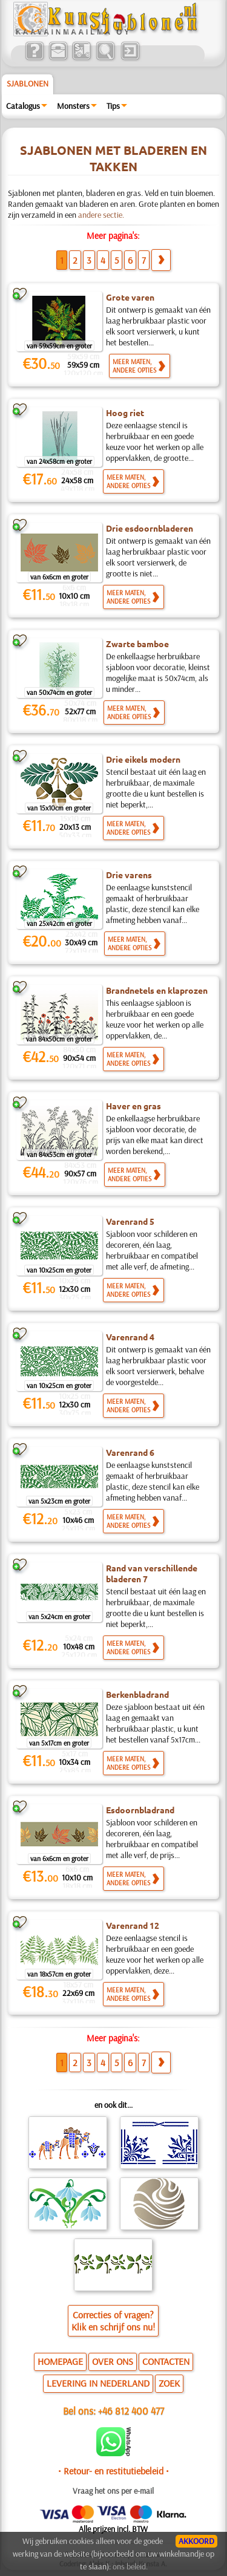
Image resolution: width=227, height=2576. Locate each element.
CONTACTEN (165, 2361)
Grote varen (130, 297)
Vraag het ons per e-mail (113, 2490)
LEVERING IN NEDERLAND (98, 2383)
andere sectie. (101, 214)
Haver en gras (133, 1105)
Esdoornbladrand (140, 1809)
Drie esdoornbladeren (149, 528)
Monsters (73, 105)
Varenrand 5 (130, 1221)
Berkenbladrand (137, 1694)
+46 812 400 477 (131, 2410)
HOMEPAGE (60, 2361)
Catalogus (23, 105)
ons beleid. (130, 2566)
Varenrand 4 (130, 1336)
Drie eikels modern (143, 759)
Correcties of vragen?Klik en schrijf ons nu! (113, 2321)
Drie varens (129, 874)
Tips (113, 105)
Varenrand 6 (130, 1452)
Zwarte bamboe (137, 643)
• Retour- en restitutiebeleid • (113, 2471)
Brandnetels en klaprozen (157, 990)
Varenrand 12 (132, 1925)
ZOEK (169, 2383)
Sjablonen (27, 83)
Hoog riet (125, 412)
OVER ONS (112, 2361)
